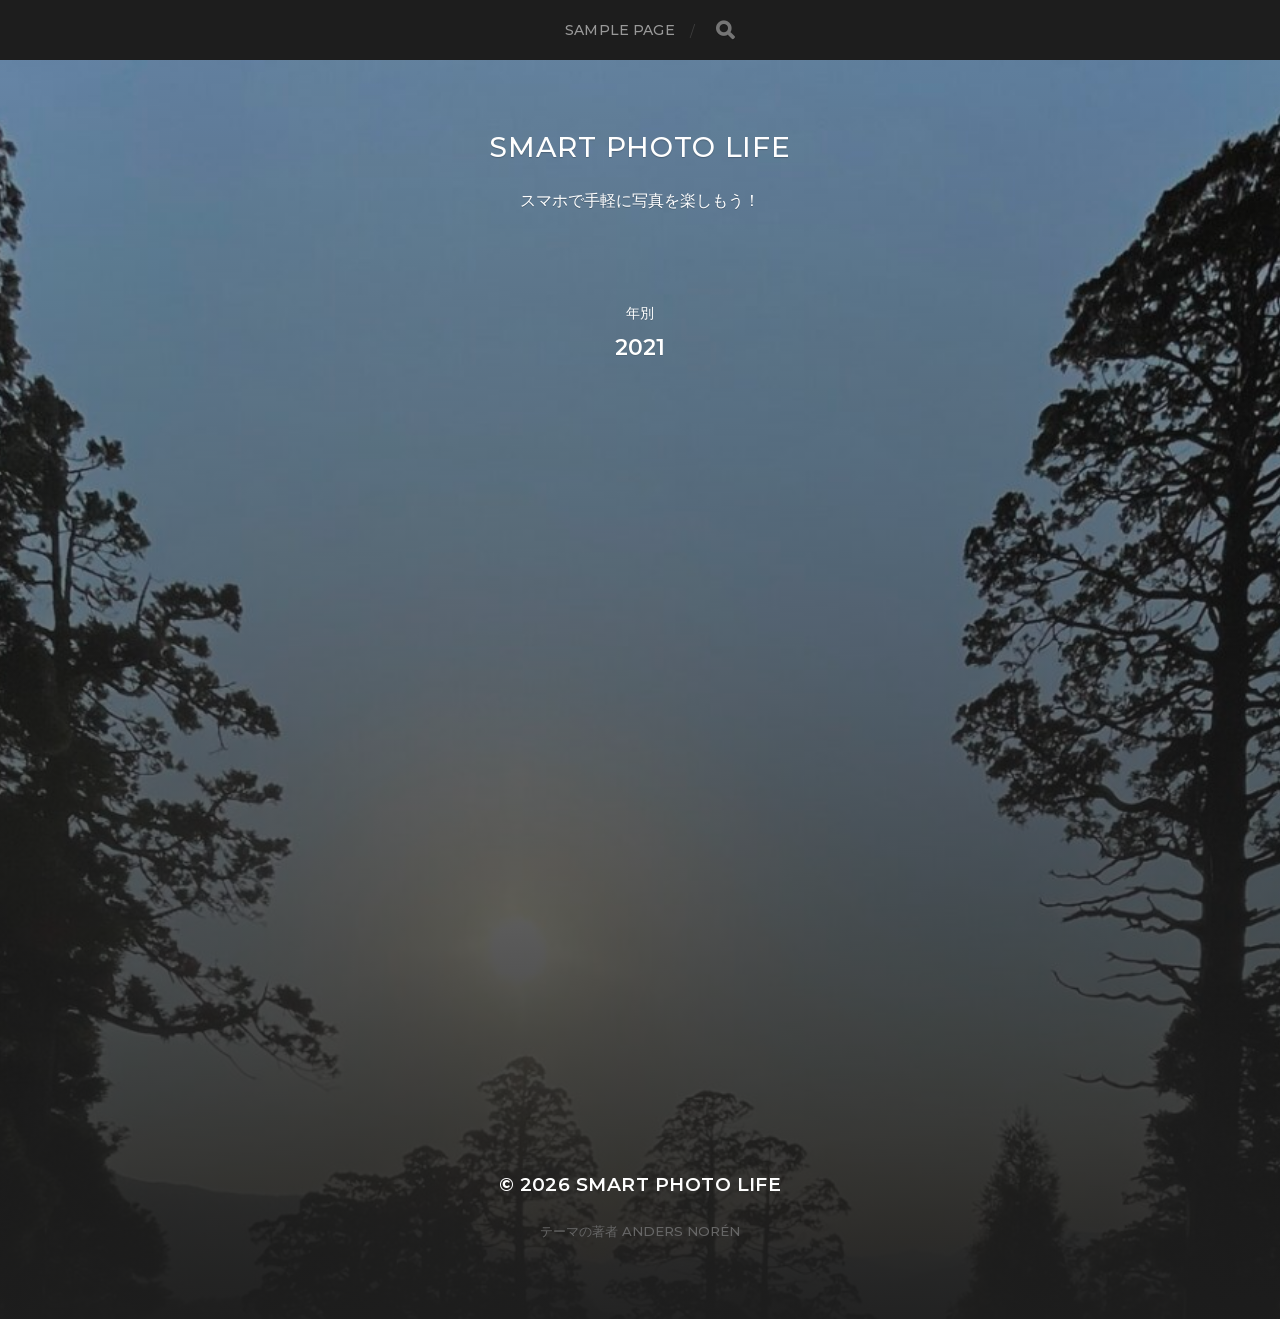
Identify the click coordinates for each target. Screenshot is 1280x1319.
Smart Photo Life (639, 147)
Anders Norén (681, 1231)
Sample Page (620, 30)
